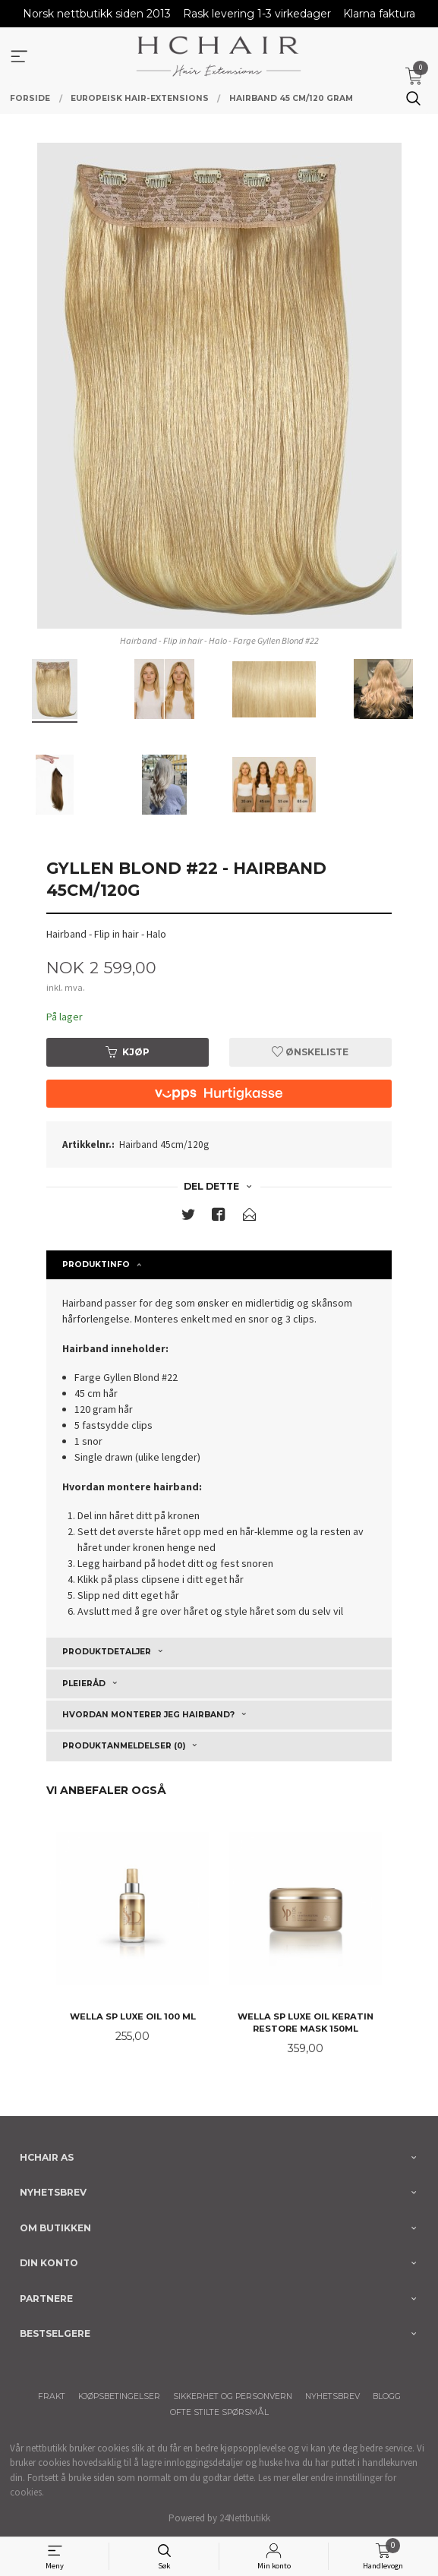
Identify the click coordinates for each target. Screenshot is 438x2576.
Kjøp (128, 1052)
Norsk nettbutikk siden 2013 (97, 13)
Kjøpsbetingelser (119, 2396)
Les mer (273, 2477)
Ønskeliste (310, 1052)
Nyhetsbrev (332, 2396)
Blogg (387, 2396)
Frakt (51, 2396)
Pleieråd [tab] (84, 1683)
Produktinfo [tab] (96, 1264)
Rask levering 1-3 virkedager (257, 13)
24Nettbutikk (244, 2517)
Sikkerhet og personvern (232, 2396)
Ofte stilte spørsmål (219, 2412)
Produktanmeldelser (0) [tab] (123, 1746)
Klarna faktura (379, 13)
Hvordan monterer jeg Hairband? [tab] (148, 1715)
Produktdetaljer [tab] (106, 1652)
